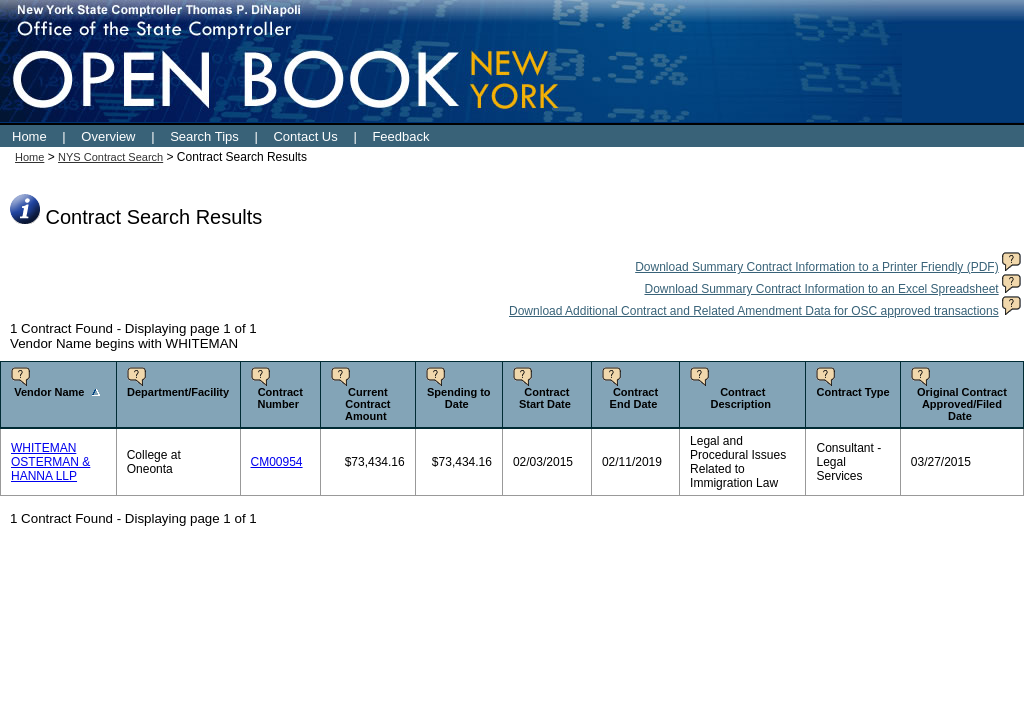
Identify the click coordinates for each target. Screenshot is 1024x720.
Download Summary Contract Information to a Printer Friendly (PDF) (816, 267)
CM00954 (277, 462)
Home (29, 136)
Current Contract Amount (367, 404)
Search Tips (204, 136)
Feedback (400, 136)
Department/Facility (178, 392)
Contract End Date (634, 398)
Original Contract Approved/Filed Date (962, 404)
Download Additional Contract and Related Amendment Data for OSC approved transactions (754, 311)
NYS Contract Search (110, 157)
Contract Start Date (545, 398)
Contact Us (305, 136)
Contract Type (853, 392)
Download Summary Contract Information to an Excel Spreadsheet (821, 289)
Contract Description (740, 398)
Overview (108, 136)
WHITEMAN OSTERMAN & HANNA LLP (50, 462)
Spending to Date (459, 398)
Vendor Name (49, 392)
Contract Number (279, 398)
